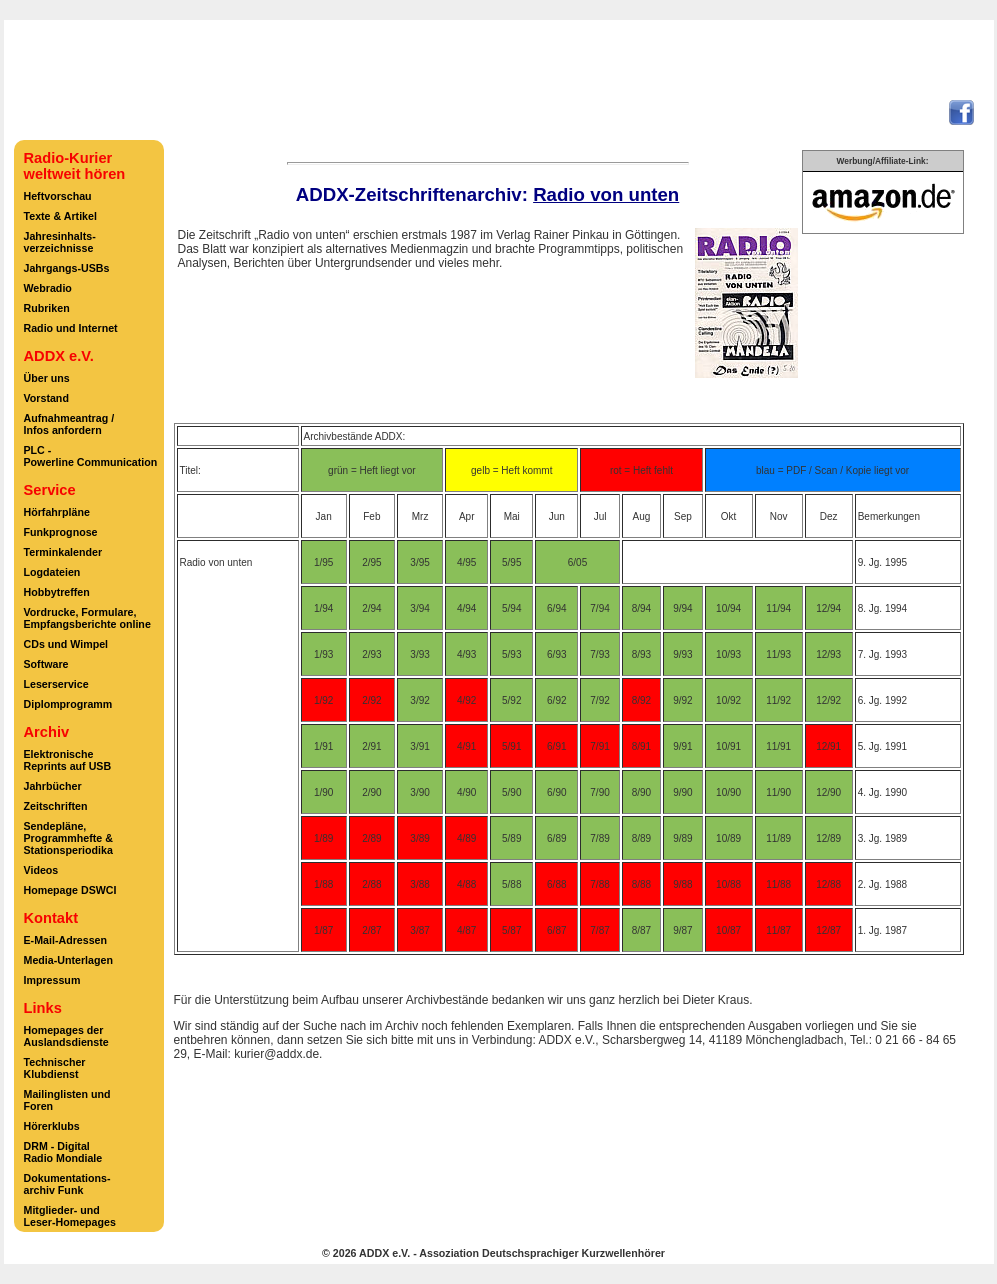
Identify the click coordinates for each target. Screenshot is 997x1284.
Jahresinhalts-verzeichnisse (60, 242)
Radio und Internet (71, 328)
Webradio (48, 288)
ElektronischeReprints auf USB (68, 760)
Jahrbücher (53, 786)
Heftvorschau (58, 196)
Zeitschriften (56, 806)
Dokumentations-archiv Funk (67, 1184)
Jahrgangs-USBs (67, 268)
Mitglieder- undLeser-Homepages (70, 1216)
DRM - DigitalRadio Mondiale (63, 1152)
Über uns (47, 378)
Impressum (52, 980)
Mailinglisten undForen (67, 1100)
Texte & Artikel (60, 216)
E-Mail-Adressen (66, 940)
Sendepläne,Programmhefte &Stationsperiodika (68, 838)
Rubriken (47, 308)
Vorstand (46, 398)
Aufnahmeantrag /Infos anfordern (69, 424)
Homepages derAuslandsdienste (66, 1036)
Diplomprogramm (68, 704)
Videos (41, 870)
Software (46, 664)
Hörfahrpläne (57, 512)
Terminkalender (63, 552)
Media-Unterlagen (68, 960)
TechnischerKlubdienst (55, 1068)
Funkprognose (61, 532)
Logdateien (52, 572)
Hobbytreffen (57, 592)
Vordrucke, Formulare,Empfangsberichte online (87, 618)
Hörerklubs (52, 1126)
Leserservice (56, 684)
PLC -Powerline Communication (91, 456)
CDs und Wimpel (66, 644)
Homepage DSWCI (70, 890)
